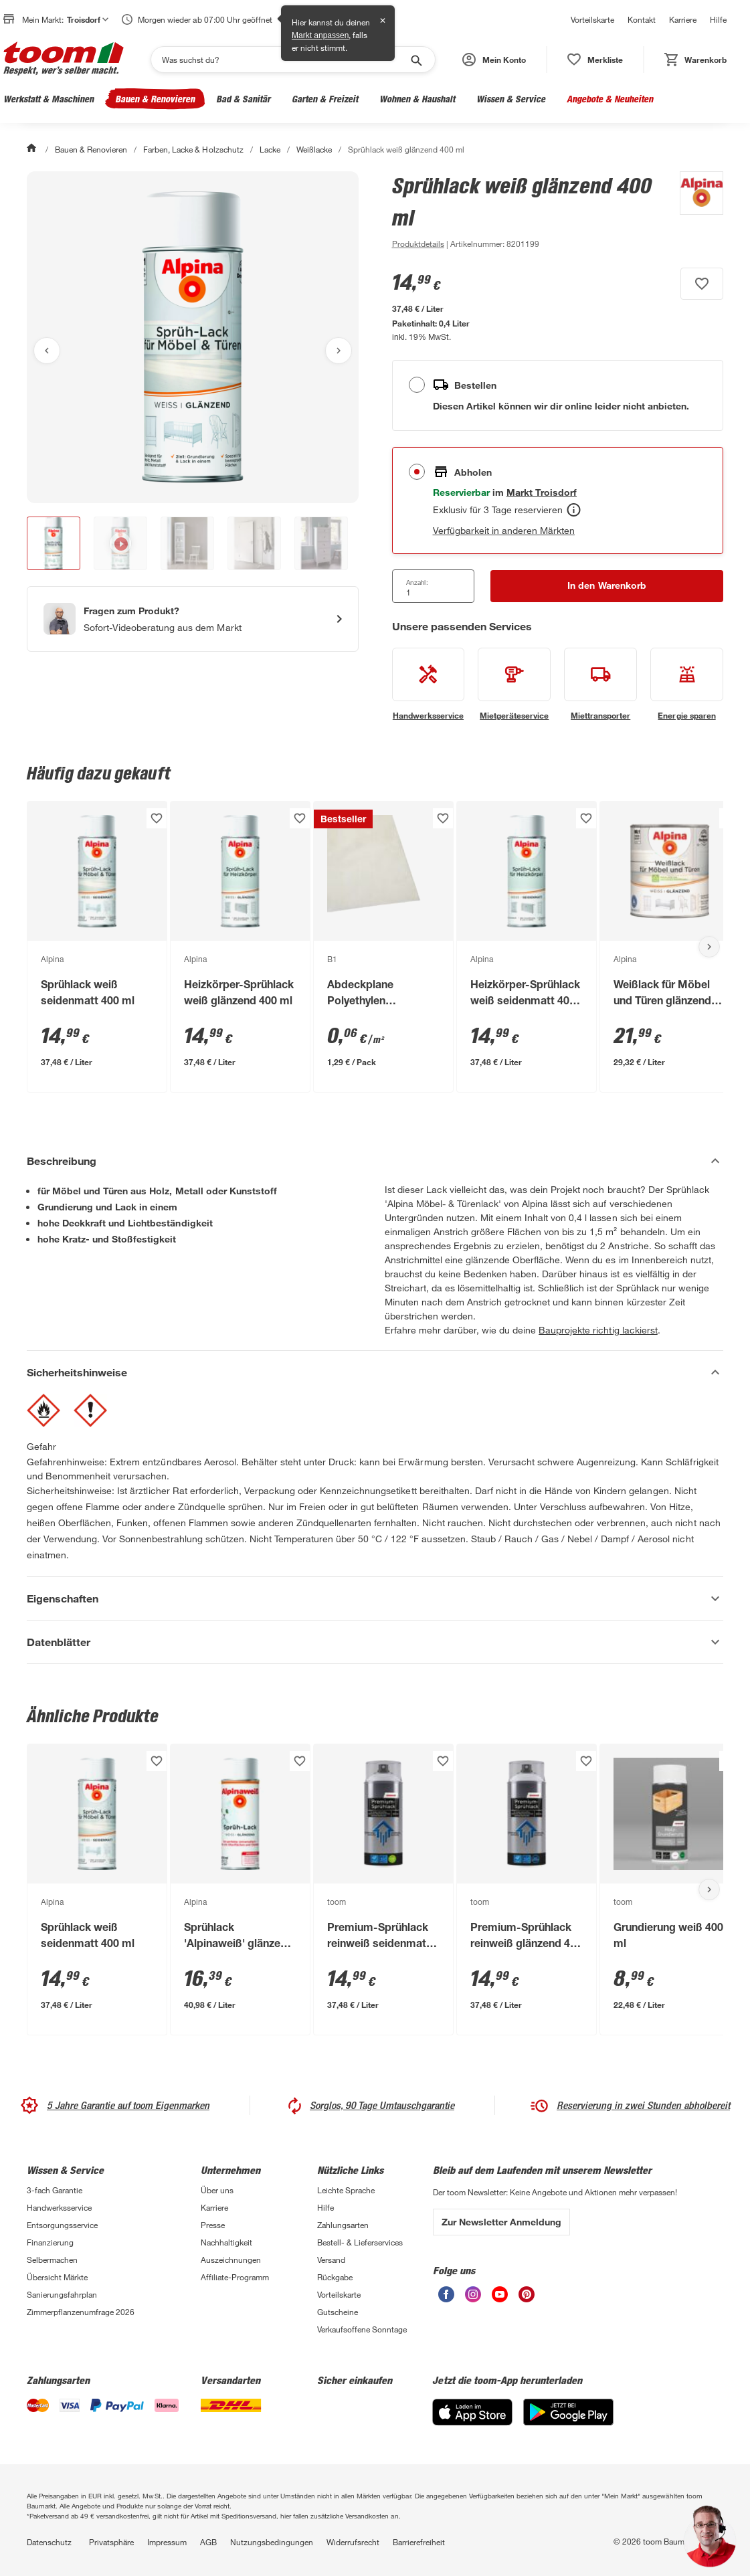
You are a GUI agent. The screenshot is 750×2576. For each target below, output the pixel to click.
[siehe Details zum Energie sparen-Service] (686, 684)
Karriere (682, 19)
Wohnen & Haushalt (417, 98)
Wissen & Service (510, 98)
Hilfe (718, 19)
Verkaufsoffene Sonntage (362, 2329)
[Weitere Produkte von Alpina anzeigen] (694, 211)
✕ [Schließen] (382, 20)
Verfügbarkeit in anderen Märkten (504, 530)
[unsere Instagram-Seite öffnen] (473, 2298)
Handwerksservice (59, 2207)
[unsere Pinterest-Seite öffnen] (527, 2298)
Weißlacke (314, 149)
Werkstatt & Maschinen (48, 98)
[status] (595, 59)
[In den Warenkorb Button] (606, 586)
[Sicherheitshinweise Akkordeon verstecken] (375, 1372)
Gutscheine (337, 2311)
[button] (494, 59)
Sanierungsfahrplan (62, 2294)
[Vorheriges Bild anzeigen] (46, 350)
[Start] (33, 149)
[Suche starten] (415, 59)
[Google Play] (568, 2421)
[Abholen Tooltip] (573, 510)
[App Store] (472, 2421)
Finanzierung (50, 2242)
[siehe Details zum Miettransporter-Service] (600, 684)
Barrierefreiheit (419, 2542)
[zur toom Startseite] (63, 59)
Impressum (167, 2542)
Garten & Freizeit (325, 98)
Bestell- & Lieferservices (360, 2242)
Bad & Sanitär (243, 98)
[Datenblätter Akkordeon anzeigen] (375, 1642)
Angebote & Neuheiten (610, 98)
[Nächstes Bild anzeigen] (338, 350)
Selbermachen (52, 2259)
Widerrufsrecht (352, 2542)
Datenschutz (49, 2542)
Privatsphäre (111, 2542)
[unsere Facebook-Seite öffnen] (446, 2298)
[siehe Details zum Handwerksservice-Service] (428, 684)
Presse (213, 2224)
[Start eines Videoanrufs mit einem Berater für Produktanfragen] (193, 619)
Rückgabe (335, 2277)
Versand (331, 2259)
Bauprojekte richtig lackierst (598, 1330)
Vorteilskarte (592, 19)
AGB (208, 2542)
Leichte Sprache (346, 2190)
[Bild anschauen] (193, 337)
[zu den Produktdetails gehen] (418, 244)
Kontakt (642, 19)
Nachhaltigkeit (226, 2242)
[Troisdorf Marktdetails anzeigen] (541, 492)
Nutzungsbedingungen (271, 2542)
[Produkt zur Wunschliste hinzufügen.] (702, 284)
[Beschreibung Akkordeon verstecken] (375, 1160)
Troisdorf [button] (87, 19)
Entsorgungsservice (62, 2224)
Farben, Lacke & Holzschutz (193, 149)
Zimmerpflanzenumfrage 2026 (80, 2311)
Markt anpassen (320, 35)
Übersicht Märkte (57, 2277)
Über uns (217, 2190)
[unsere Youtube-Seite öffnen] (500, 2298)
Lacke (270, 149)
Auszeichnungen (231, 2259)
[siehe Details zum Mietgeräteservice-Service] (514, 684)
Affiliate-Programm (235, 2277)
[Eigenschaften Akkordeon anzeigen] (375, 1598)
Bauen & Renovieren (155, 98)
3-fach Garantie (54, 2190)
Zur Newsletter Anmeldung (501, 2221)
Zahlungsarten (343, 2224)
